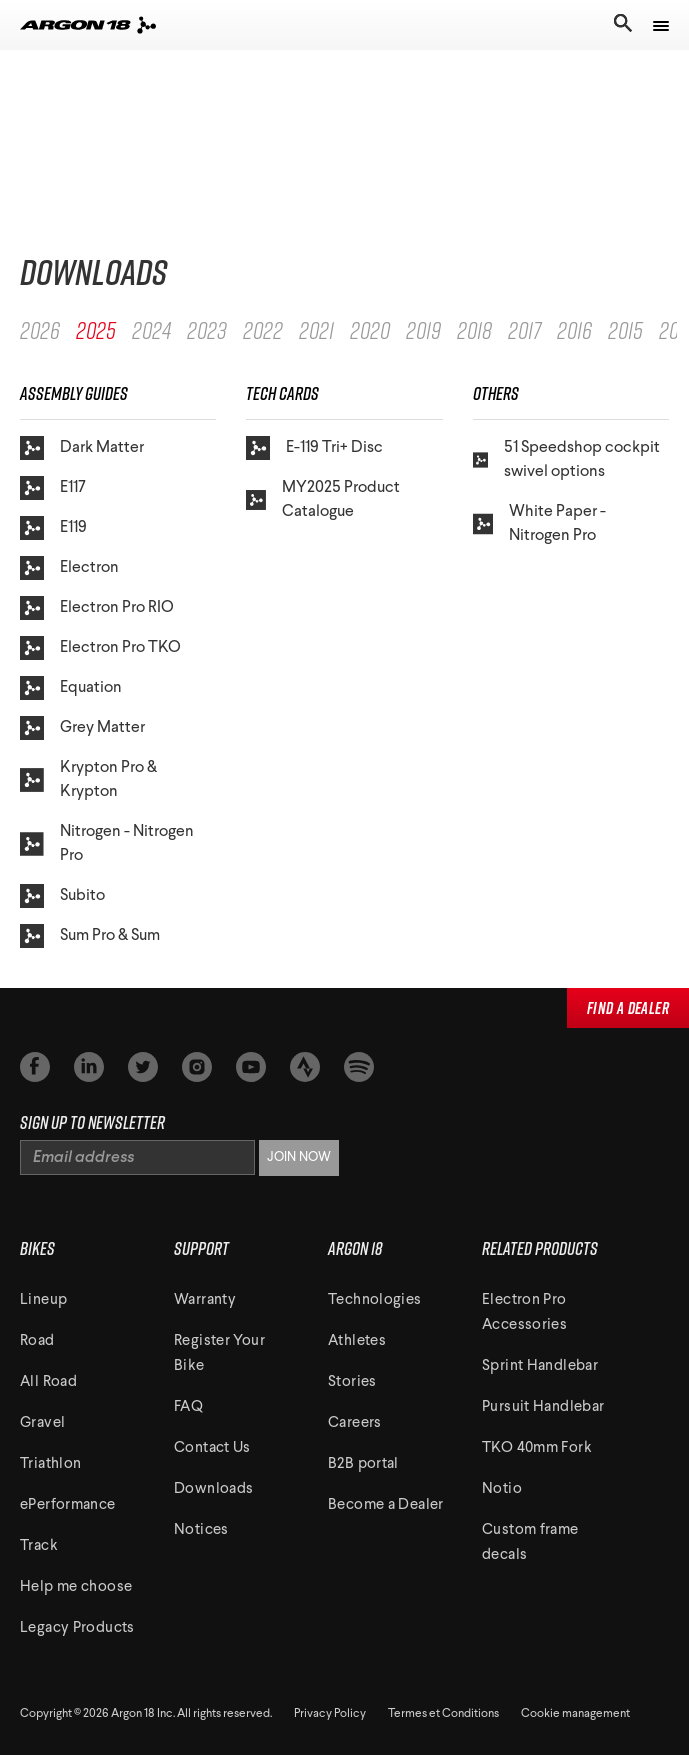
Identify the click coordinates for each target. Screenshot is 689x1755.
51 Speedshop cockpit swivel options (566, 460)
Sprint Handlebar (540, 1366)
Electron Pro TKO (100, 648)
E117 (53, 488)
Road (37, 1341)
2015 (625, 330)
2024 (151, 330)
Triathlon (50, 1464)
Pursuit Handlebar (543, 1407)
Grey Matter (82, 728)
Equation (71, 688)
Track (39, 1546)
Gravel (42, 1423)
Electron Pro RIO (97, 608)
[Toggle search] (621, 25)
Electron (69, 568)
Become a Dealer (386, 1505)
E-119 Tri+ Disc (314, 448)
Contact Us (212, 1448)
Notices (201, 1530)
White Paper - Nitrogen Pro (540, 524)
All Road (48, 1382)
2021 (316, 330)
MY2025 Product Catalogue (323, 500)
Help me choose (76, 1587)
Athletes (357, 1341)
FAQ (188, 1407)
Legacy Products (77, 1628)
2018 (474, 330)
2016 (574, 330)
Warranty (205, 1300)
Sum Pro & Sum (90, 936)
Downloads (213, 1489)
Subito (62, 896)
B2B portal (363, 1464)
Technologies (375, 1300)
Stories (352, 1382)
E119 (53, 528)
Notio (502, 1489)
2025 (96, 330)
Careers (355, 1423)
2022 (263, 330)
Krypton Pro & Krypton (88, 780)
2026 (40, 330)
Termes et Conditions (443, 1714)
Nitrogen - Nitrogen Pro (107, 844)
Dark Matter (82, 448)
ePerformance (68, 1505)
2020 (370, 330)
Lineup (43, 1300)
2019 (423, 330)
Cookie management (575, 1714)
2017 (524, 330)
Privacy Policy (330, 1714)
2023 (207, 330)
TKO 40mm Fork (537, 1448)
